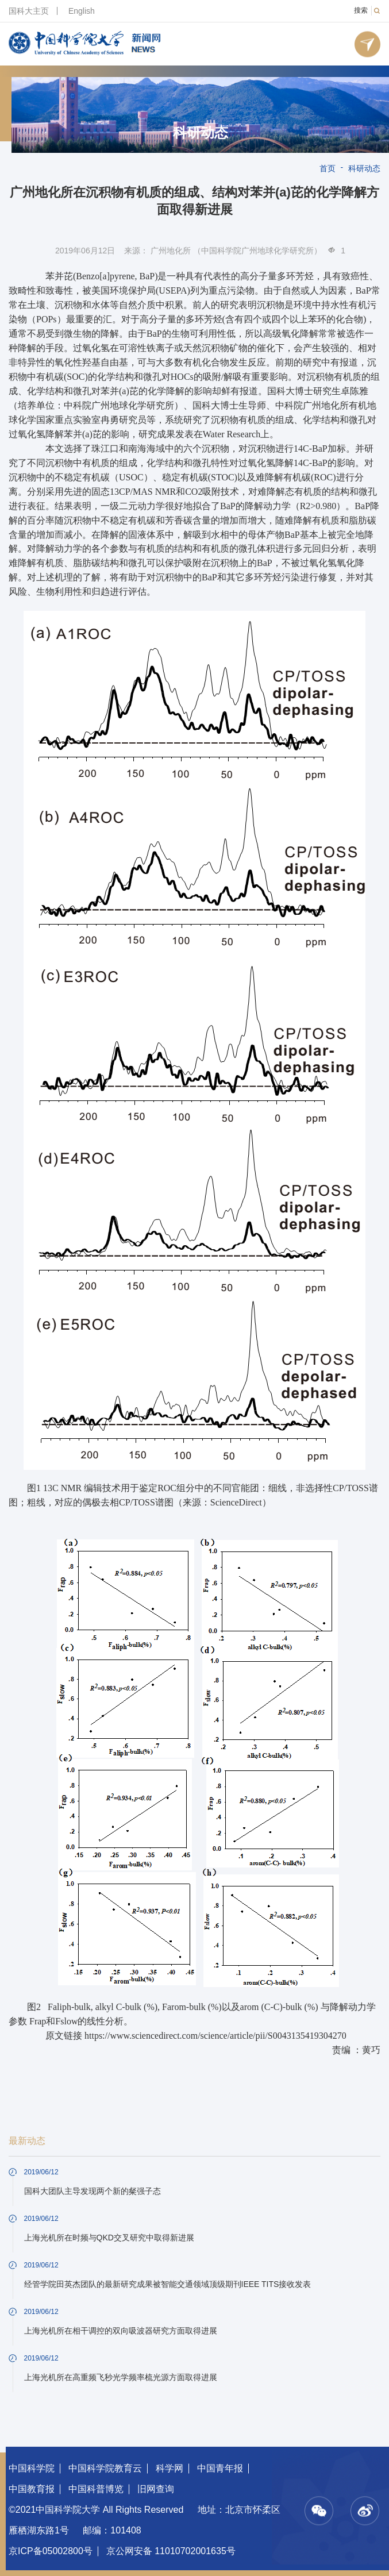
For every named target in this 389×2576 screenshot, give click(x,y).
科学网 (169, 2468)
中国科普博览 (96, 2489)
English (81, 11)
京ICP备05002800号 (51, 2551)
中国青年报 (220, 2468)
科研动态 (200, 132)
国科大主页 (29, 11)
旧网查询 (155, 2489)
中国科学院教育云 (105, 2468)
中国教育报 (32, 2489)
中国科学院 (32, 2468)
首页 (327, 168)
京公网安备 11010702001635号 (171, 2551)
